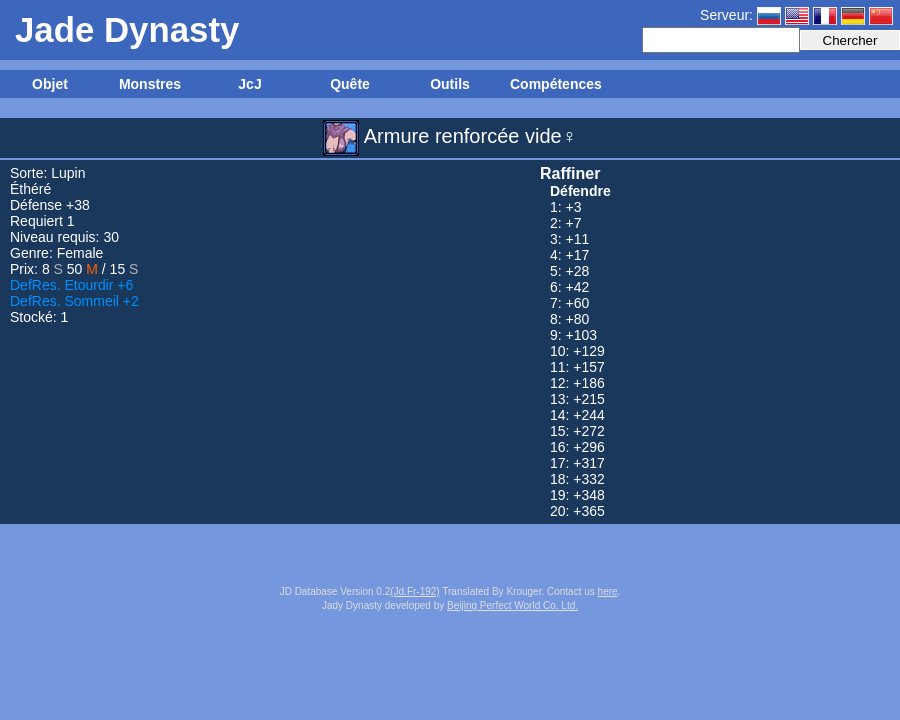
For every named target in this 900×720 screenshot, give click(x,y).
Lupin (68, 173)
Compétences (555, 84)
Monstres (150, 84)
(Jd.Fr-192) (414, 591)
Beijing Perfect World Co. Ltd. (512, 605)
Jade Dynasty (127, 29)
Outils (450, 84)
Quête (350, 84)
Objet (50, 84)
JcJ (249, 84)
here (608, 591)
